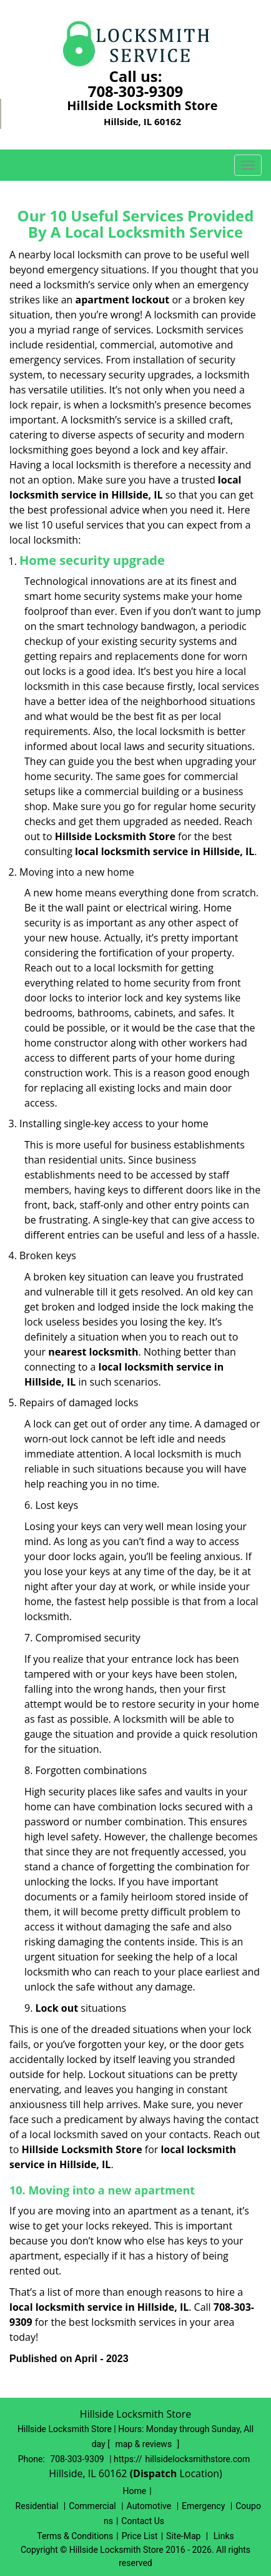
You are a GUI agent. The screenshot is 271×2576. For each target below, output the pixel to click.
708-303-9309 (136, 91)
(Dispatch (155, 2473)
